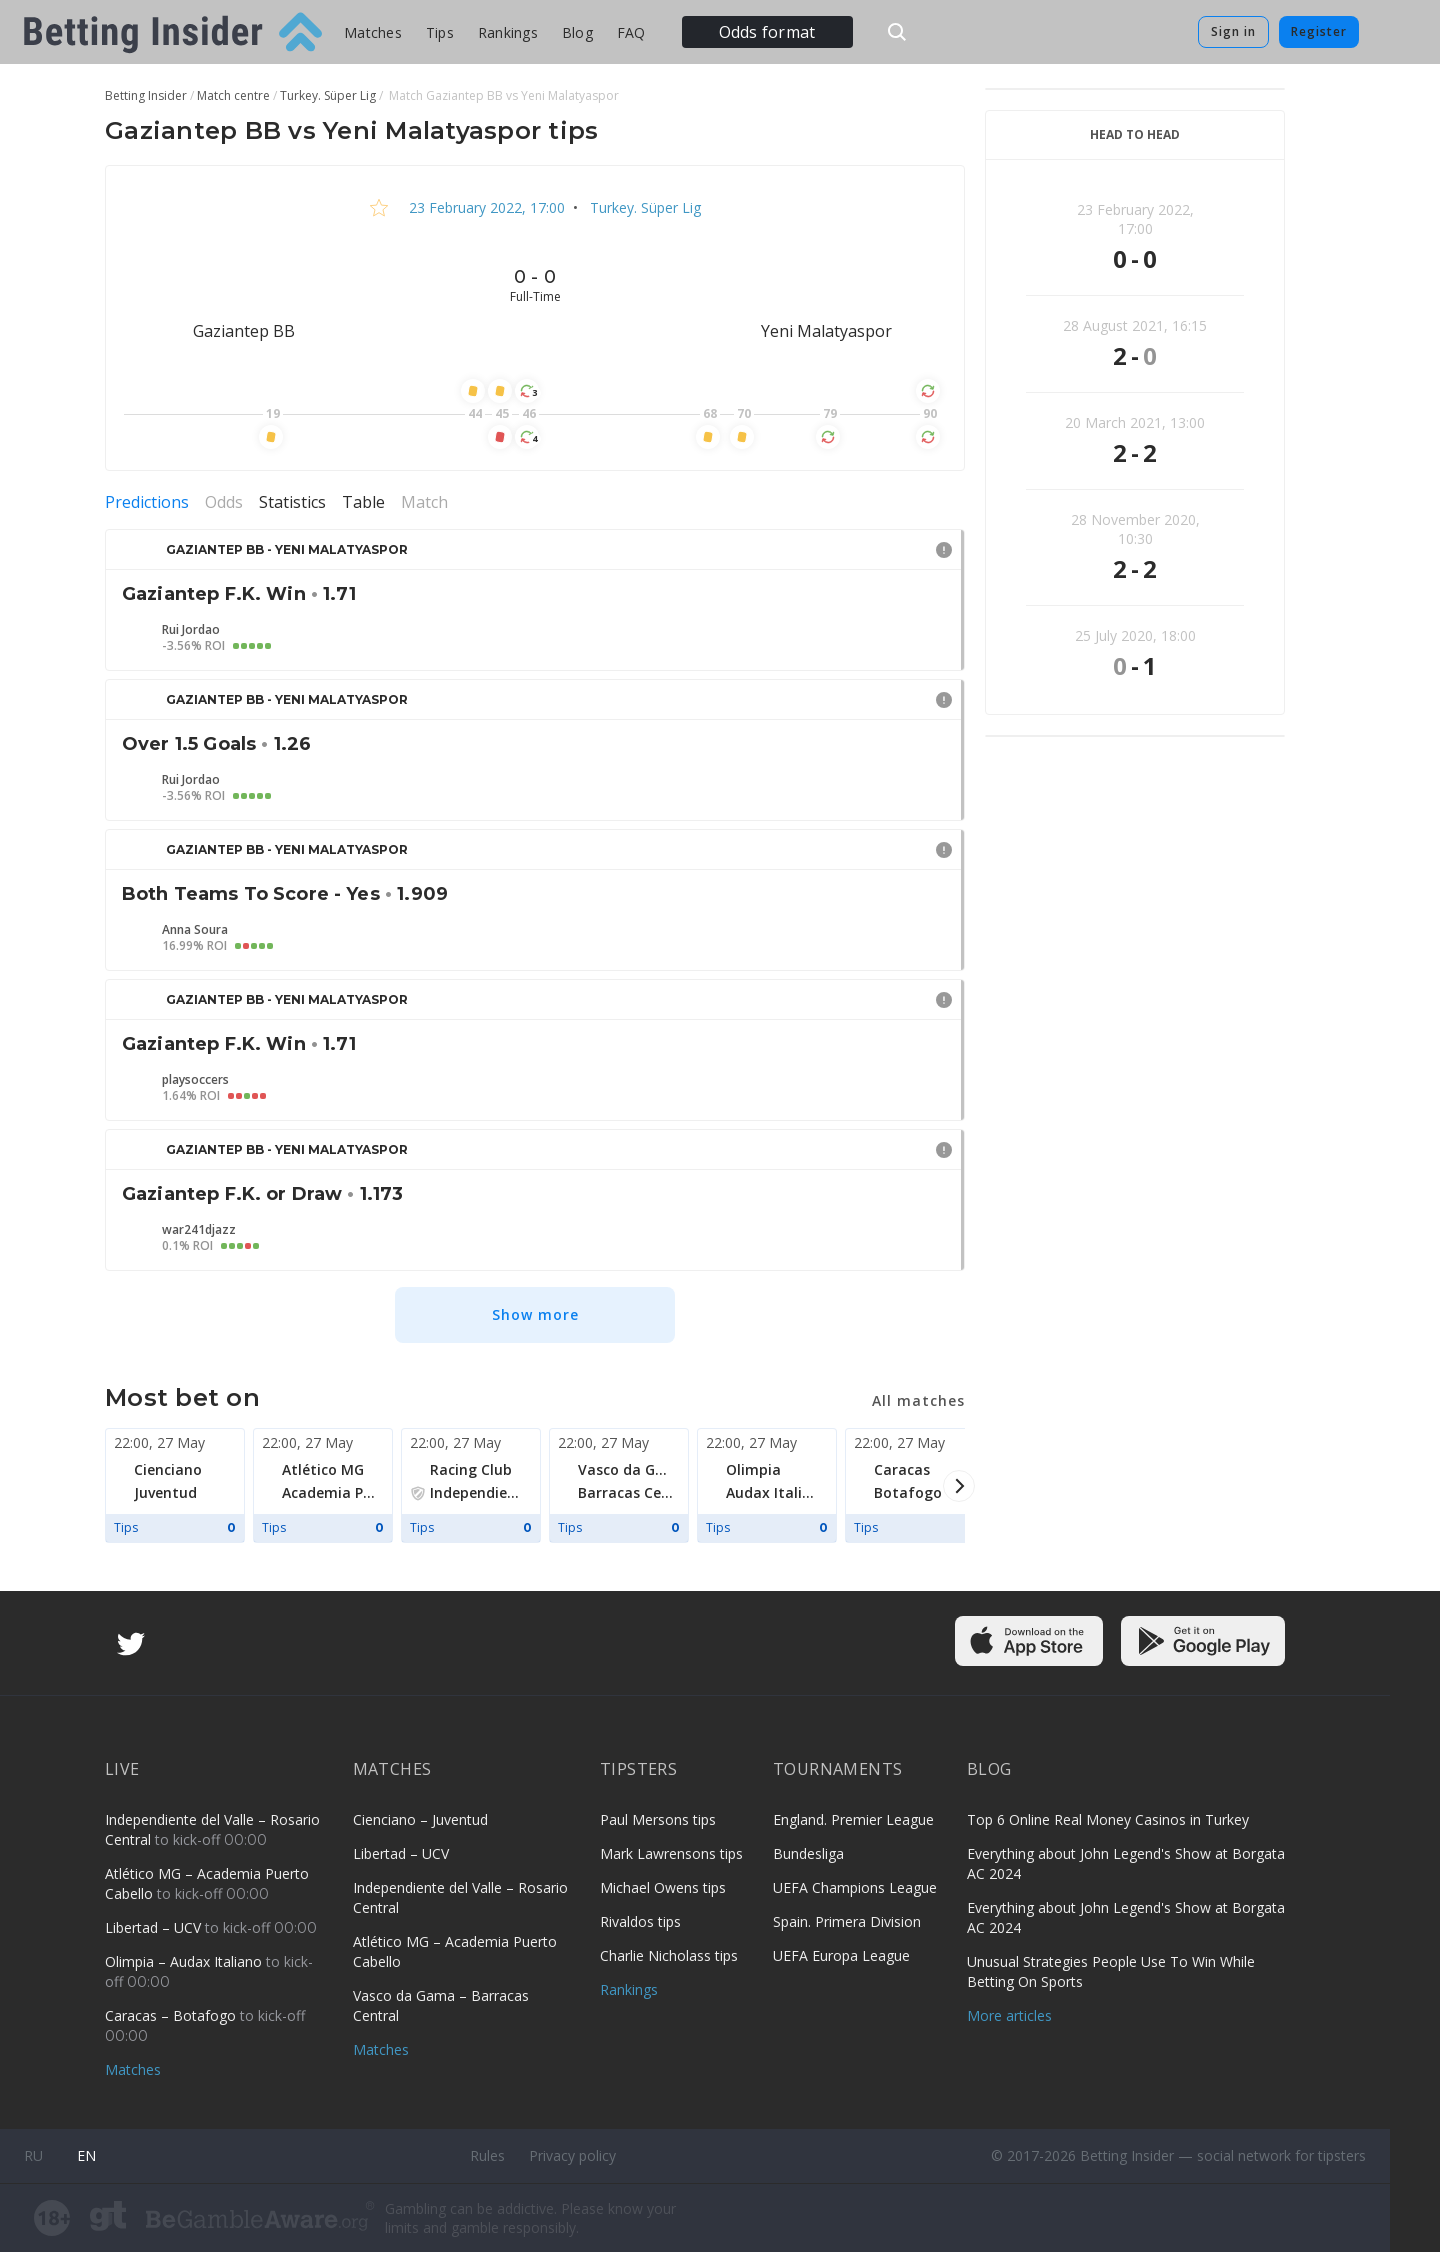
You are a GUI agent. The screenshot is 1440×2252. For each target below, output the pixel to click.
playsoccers (195, 1080)
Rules (487, 2155)
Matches (373, 32)
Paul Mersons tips (658, 1819)
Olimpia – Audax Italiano (185, 1961)
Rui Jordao (191, 630)
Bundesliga (808, 1853)
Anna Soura (195, 930)
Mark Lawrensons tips (671, 1853)
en (86, 2155)
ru (33, 2155)
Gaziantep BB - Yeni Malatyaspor (287, 549)
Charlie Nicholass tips (669, 1955)
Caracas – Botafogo (172, 2015)
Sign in (1233, 31)
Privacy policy (572, 2155)
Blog (577, 32)
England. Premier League (853, 1819)
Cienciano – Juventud (420, 1819)
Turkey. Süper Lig (643, 207)
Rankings (508, 32)
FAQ (631, 32)
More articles (1009, 2015)
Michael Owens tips (663, 1887)
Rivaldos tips (640, 1921)
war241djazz (199, 1230)
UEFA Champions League (855, 1887)
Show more (535, 1314)
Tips (440, 32)
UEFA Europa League (841, 1955)
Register (1319, 31)
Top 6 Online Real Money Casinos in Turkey (1108, 1819)
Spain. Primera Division (847, 1921)
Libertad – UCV (155, 1927)
